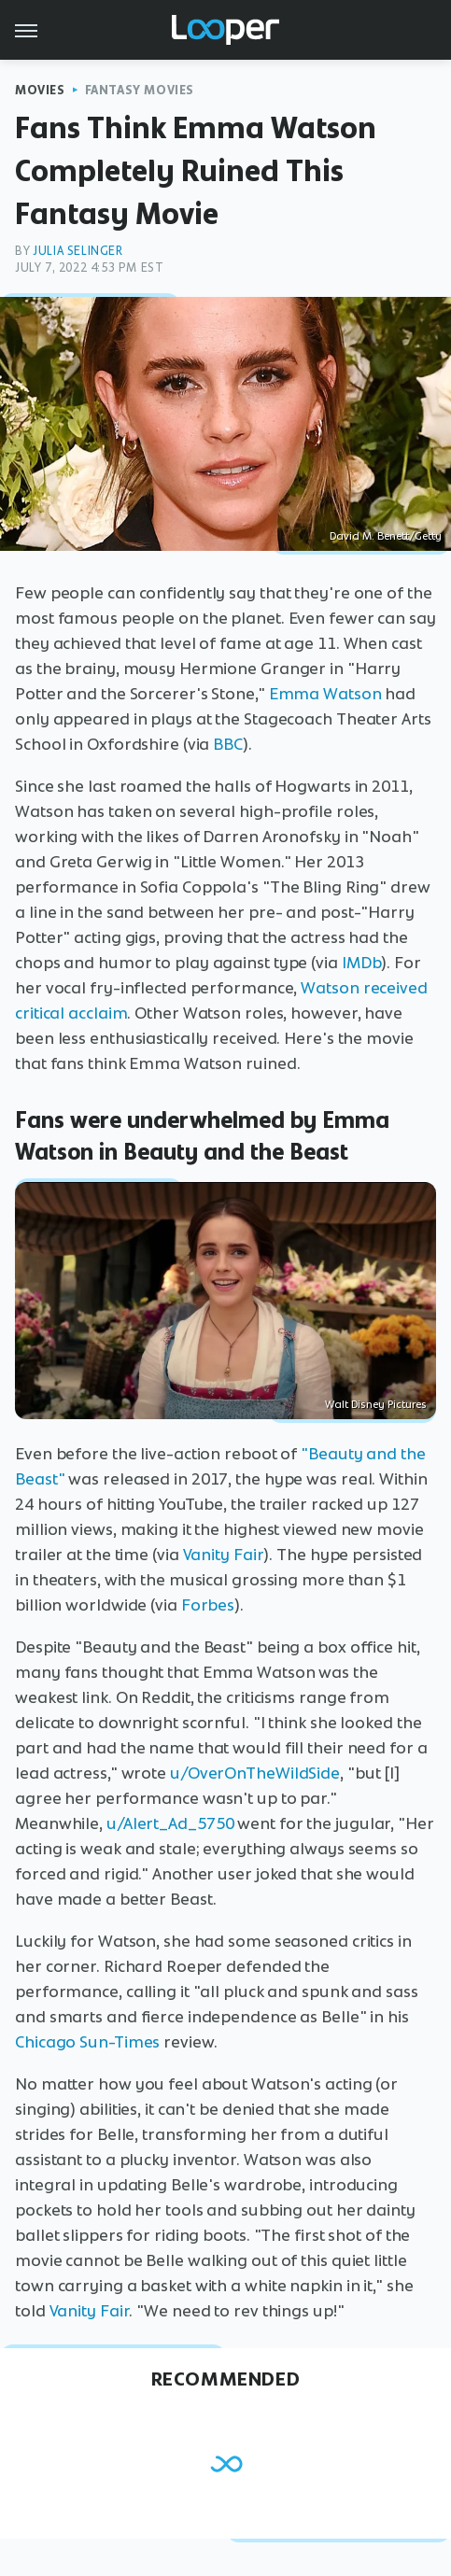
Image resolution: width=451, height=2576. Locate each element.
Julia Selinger (77, 251)
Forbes (207, 1605)
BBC (228, 744)
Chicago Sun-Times (87, 2042)
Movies (40, 90)
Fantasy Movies (139, 90)
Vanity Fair (223, 1554)
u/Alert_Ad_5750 (170, 1823)
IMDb (362, 962)
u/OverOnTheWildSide (255, 1773)
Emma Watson (325, 694)
